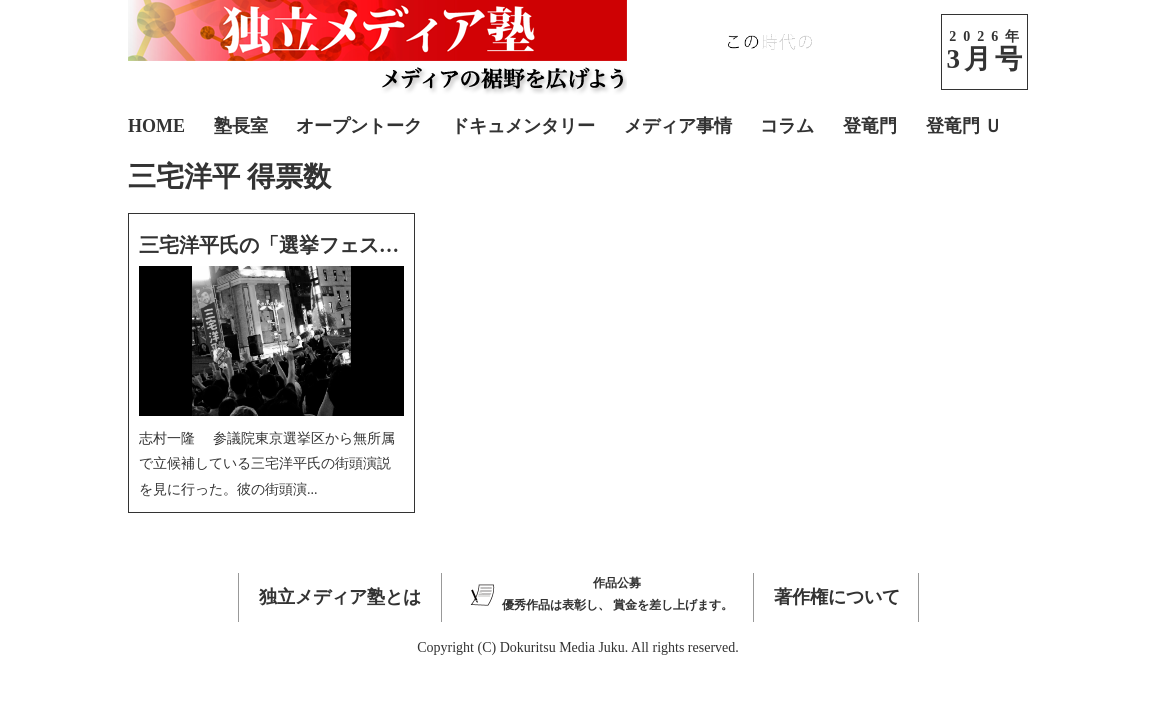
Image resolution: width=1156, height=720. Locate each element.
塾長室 (241, 126)
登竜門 (870, 126)
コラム (787, 126)
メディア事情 (678, 126)
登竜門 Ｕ (964, 126)
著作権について (837, 597)
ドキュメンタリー (523, 126)
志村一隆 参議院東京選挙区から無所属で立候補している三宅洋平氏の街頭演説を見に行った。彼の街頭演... (267, 463)
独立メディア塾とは (340, 597)
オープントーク (359, 126)
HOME (156, 126)
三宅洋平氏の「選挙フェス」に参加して (319, 245)
